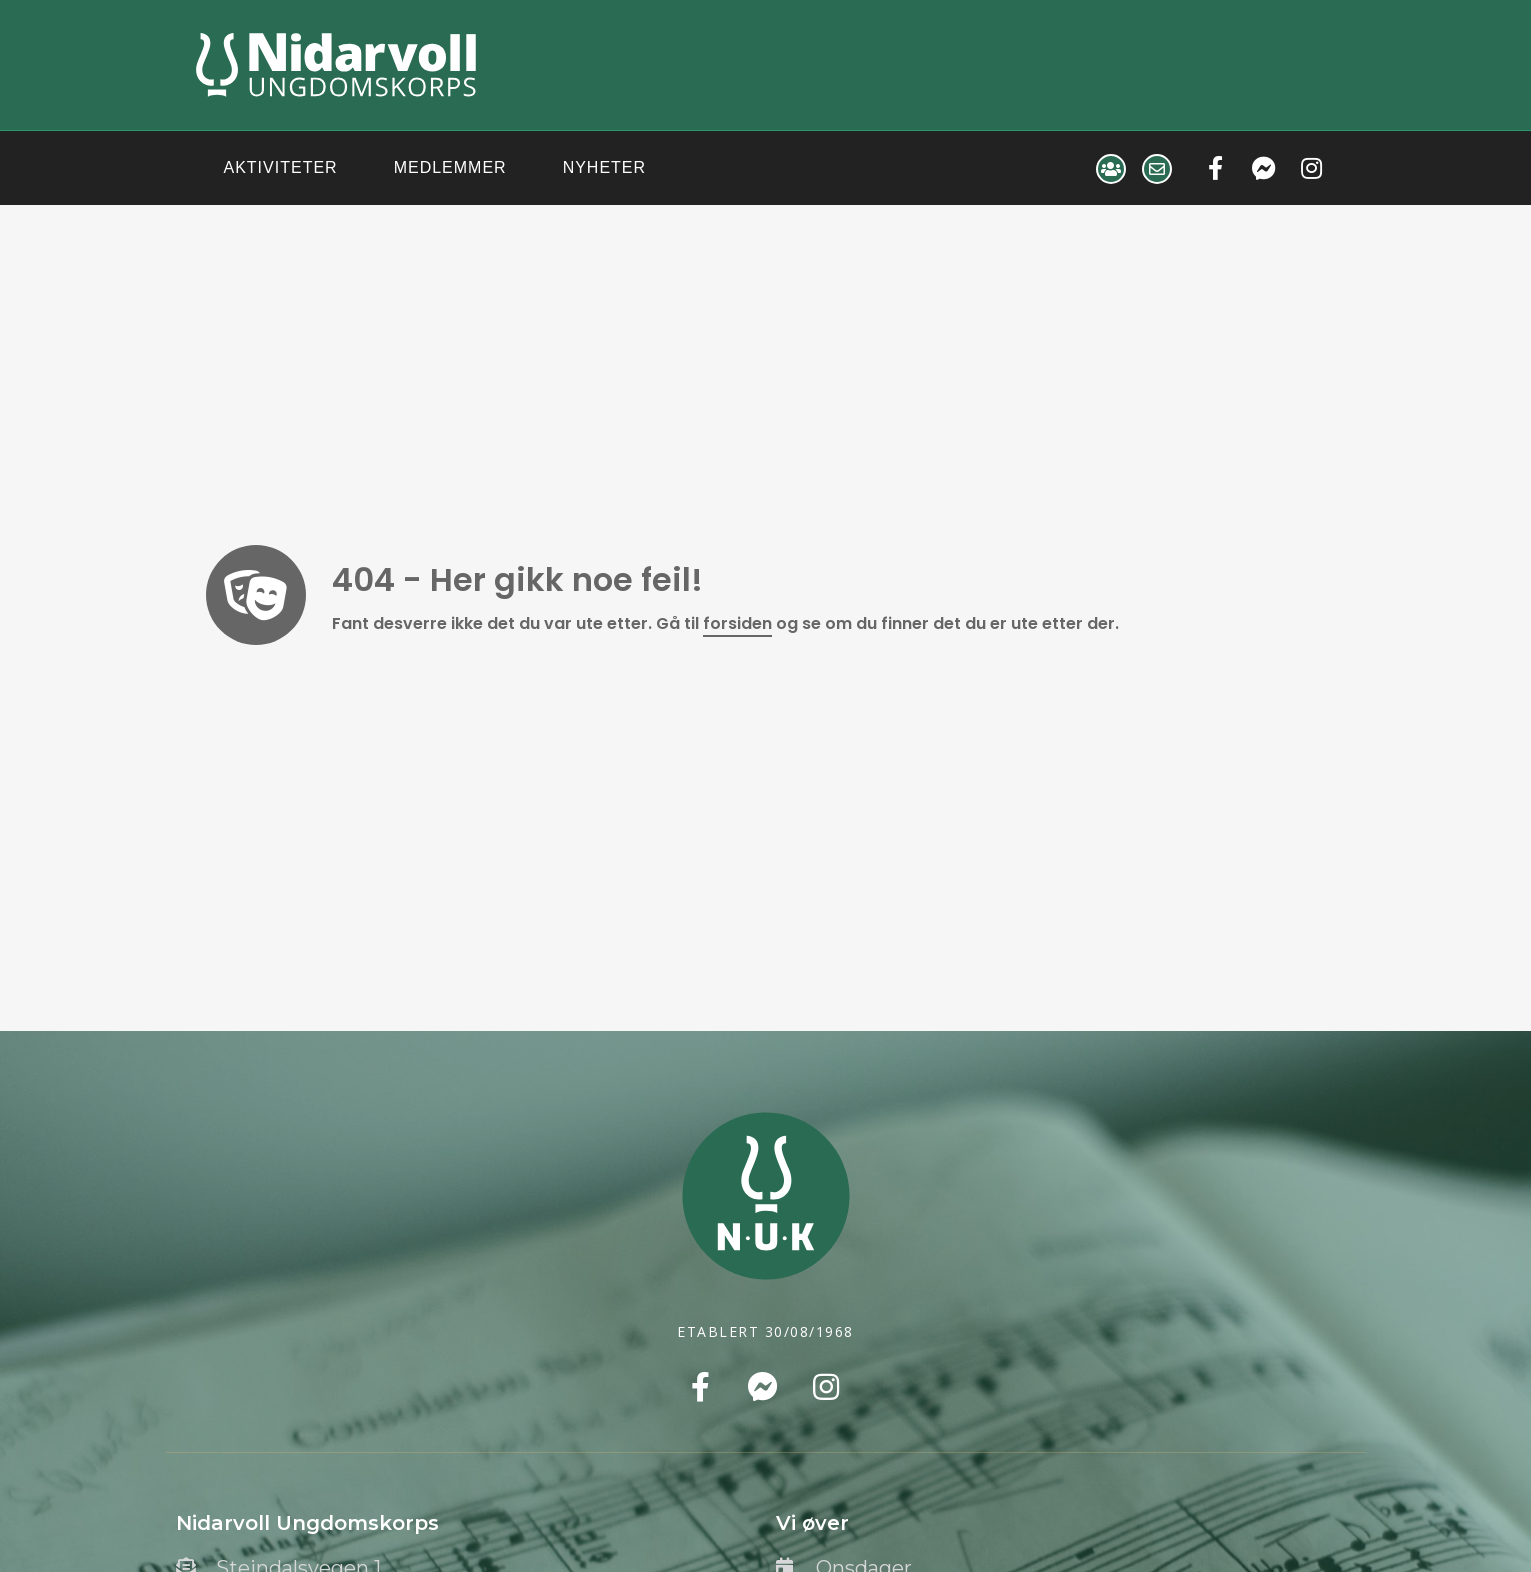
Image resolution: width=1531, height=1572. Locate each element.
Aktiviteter (281, 167)
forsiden (737, 623)
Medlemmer (450, 167)
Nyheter (604, 167)
